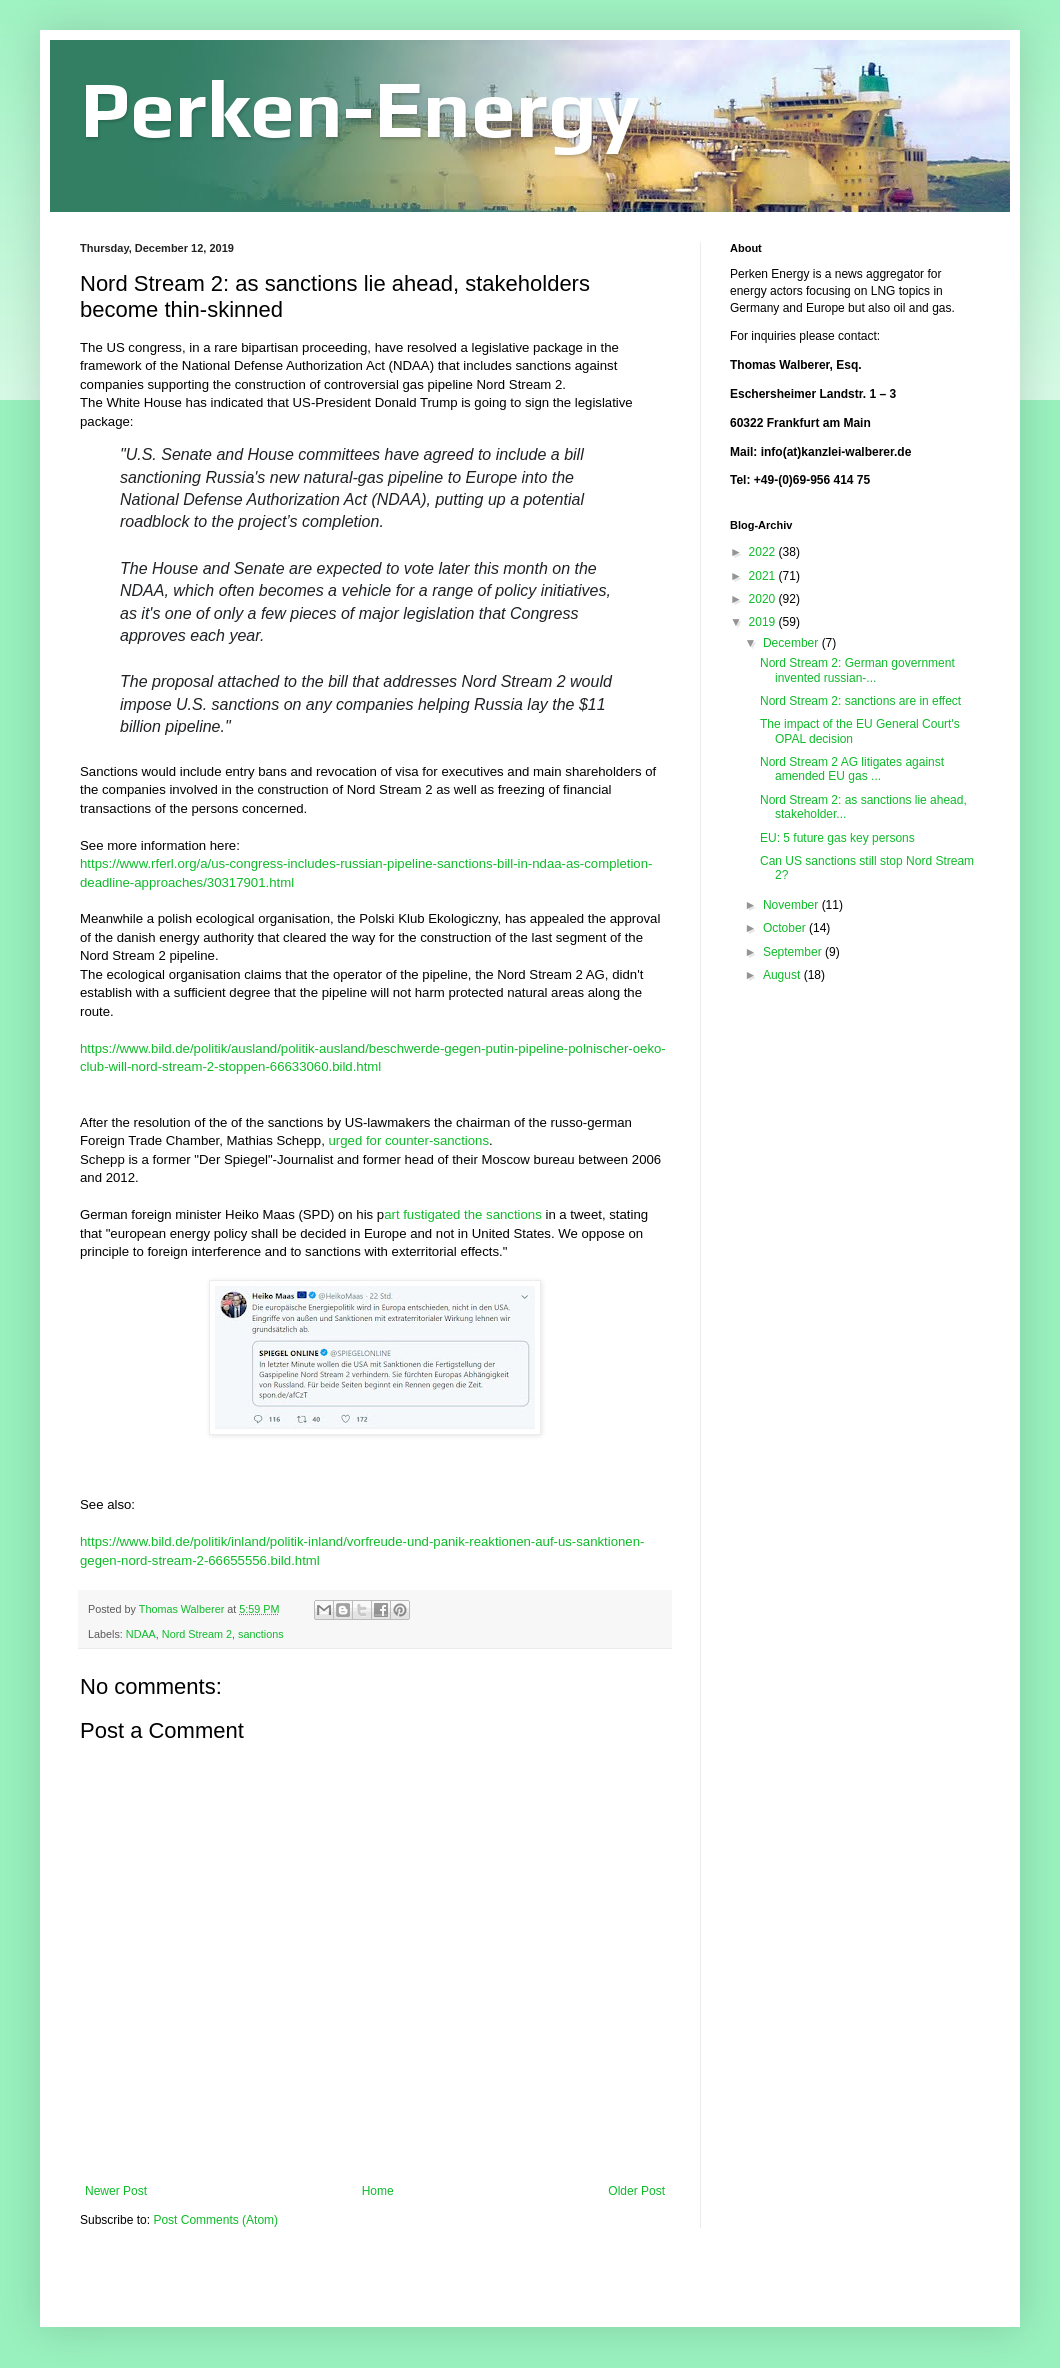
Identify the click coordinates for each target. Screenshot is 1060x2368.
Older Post (636, 2191)
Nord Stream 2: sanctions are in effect (860, 701)
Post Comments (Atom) (215, 2220)
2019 (764, 622)
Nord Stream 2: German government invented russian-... (857, 670)
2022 (764, 552)
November (792, 905)
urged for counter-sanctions (409, 1140)
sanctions (261, 1634)
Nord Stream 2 (197, 1634)
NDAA (141, 1634)
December (792, 643)
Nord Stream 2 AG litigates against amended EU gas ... (852, 769)
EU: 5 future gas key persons (837, 838)
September (794, 952)
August (783, 975)
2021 (764, 576)
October (786, 928)
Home (378, 2191)
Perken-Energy (360, 108)
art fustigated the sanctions (463, 1214)
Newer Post (116, 2191)
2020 (764, 599)
